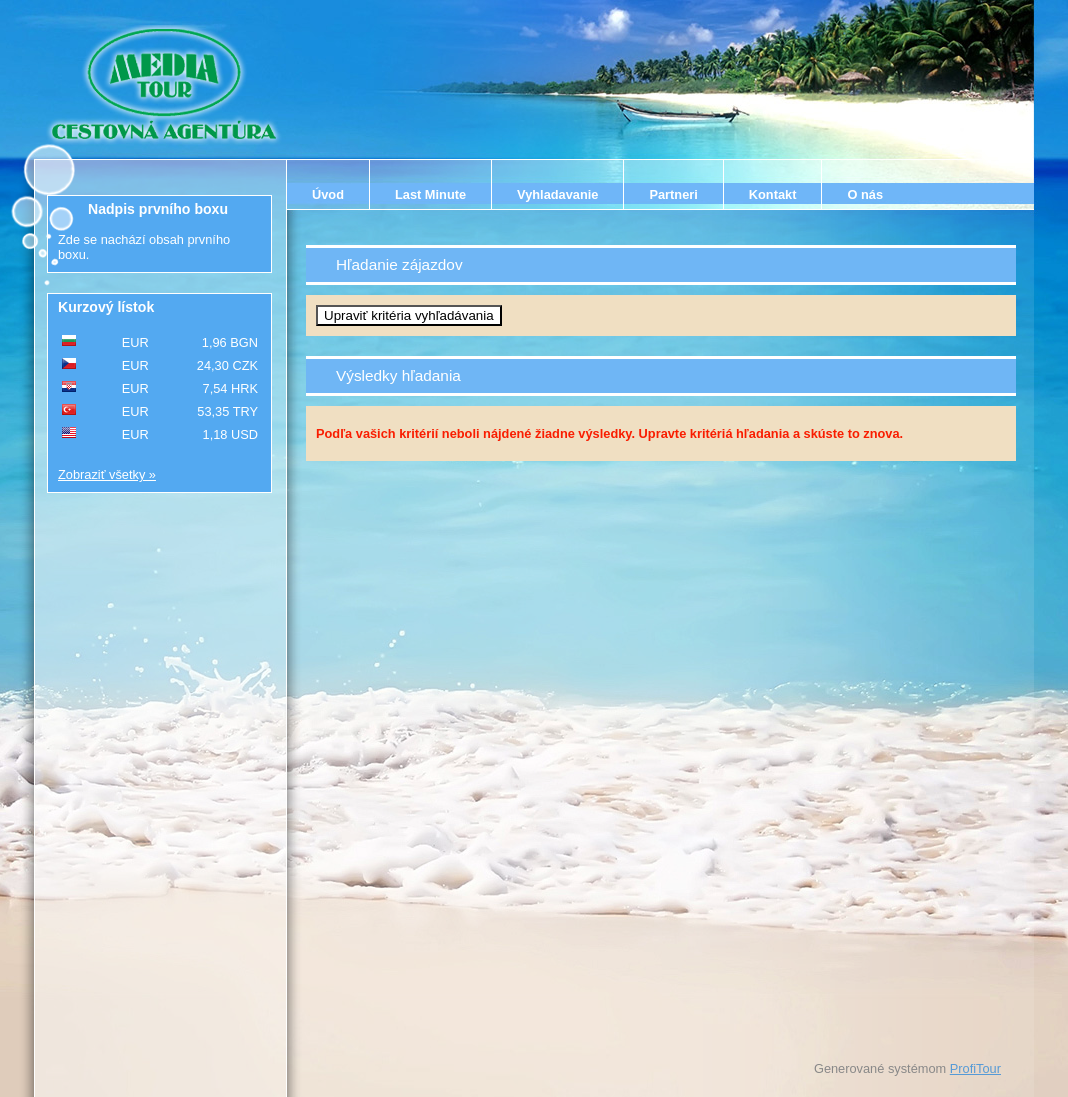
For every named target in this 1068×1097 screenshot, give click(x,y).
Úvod (328, 194)
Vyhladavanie (557, 194)
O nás (865, 194)
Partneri (673, 194)
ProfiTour (975, 1068)
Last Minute (430, 194)
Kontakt (773, 194)
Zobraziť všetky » (107, 474)
